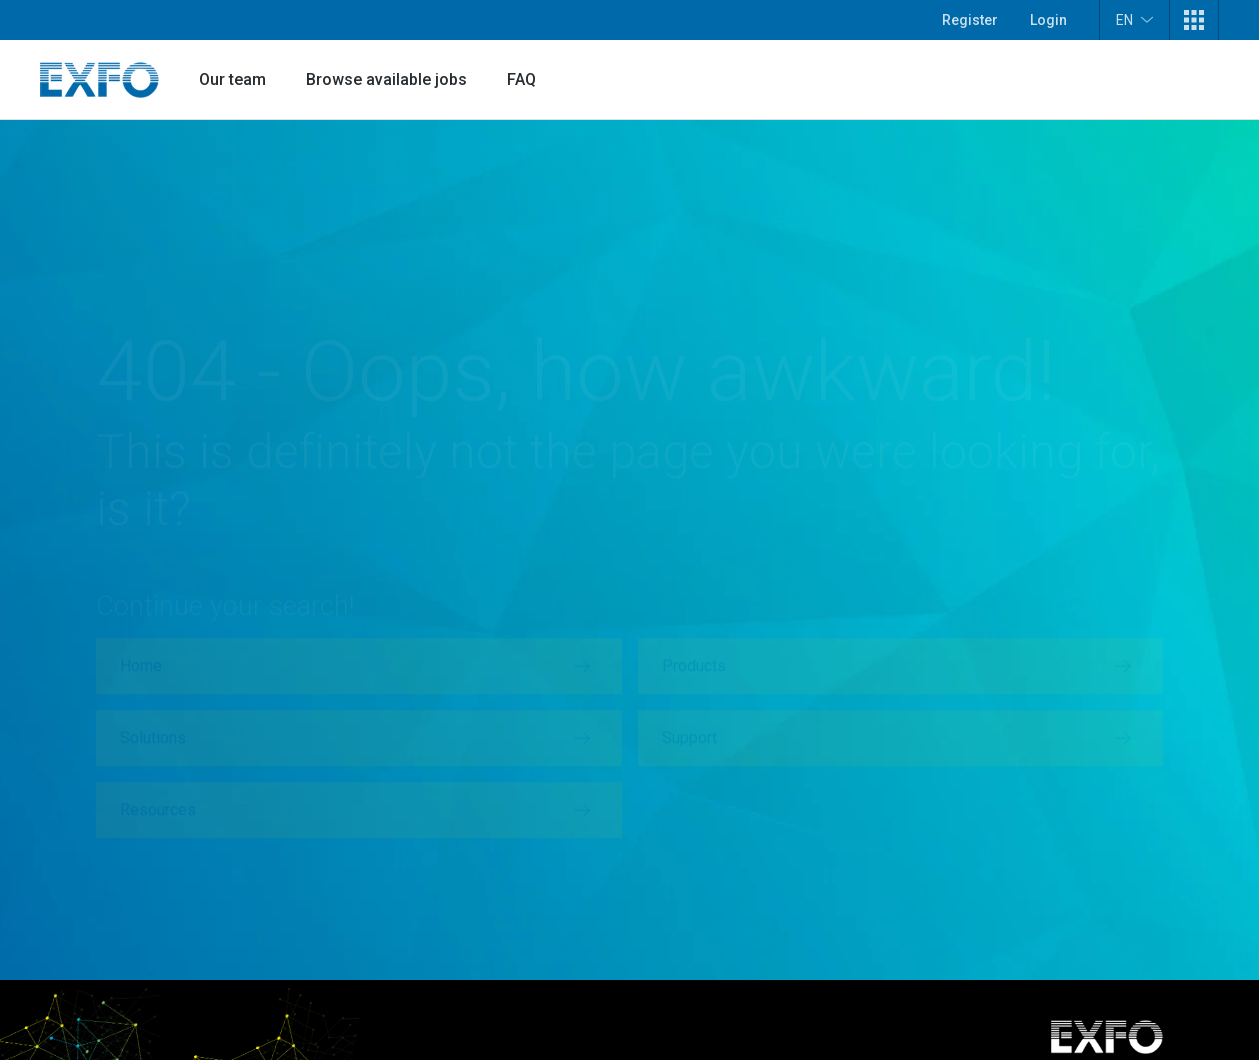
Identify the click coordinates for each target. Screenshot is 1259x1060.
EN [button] (1134, 19)
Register (970, 20)
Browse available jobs (386, 79)
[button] (1194, 20)
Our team (232, 79)
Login (1048, 20)
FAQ (521, 79)
